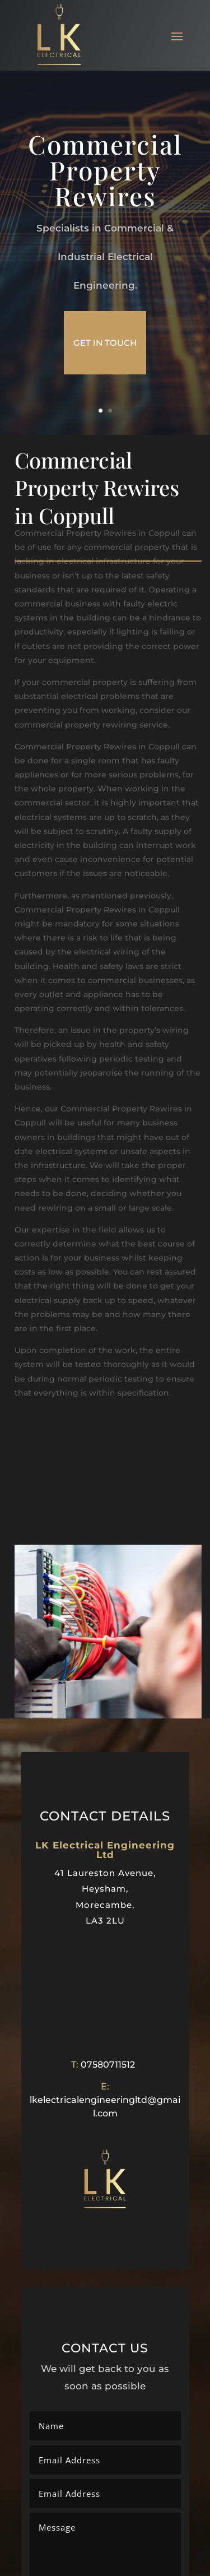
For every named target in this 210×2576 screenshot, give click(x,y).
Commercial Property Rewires (105, 170)
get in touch (105, 342)
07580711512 (108, 2064)
